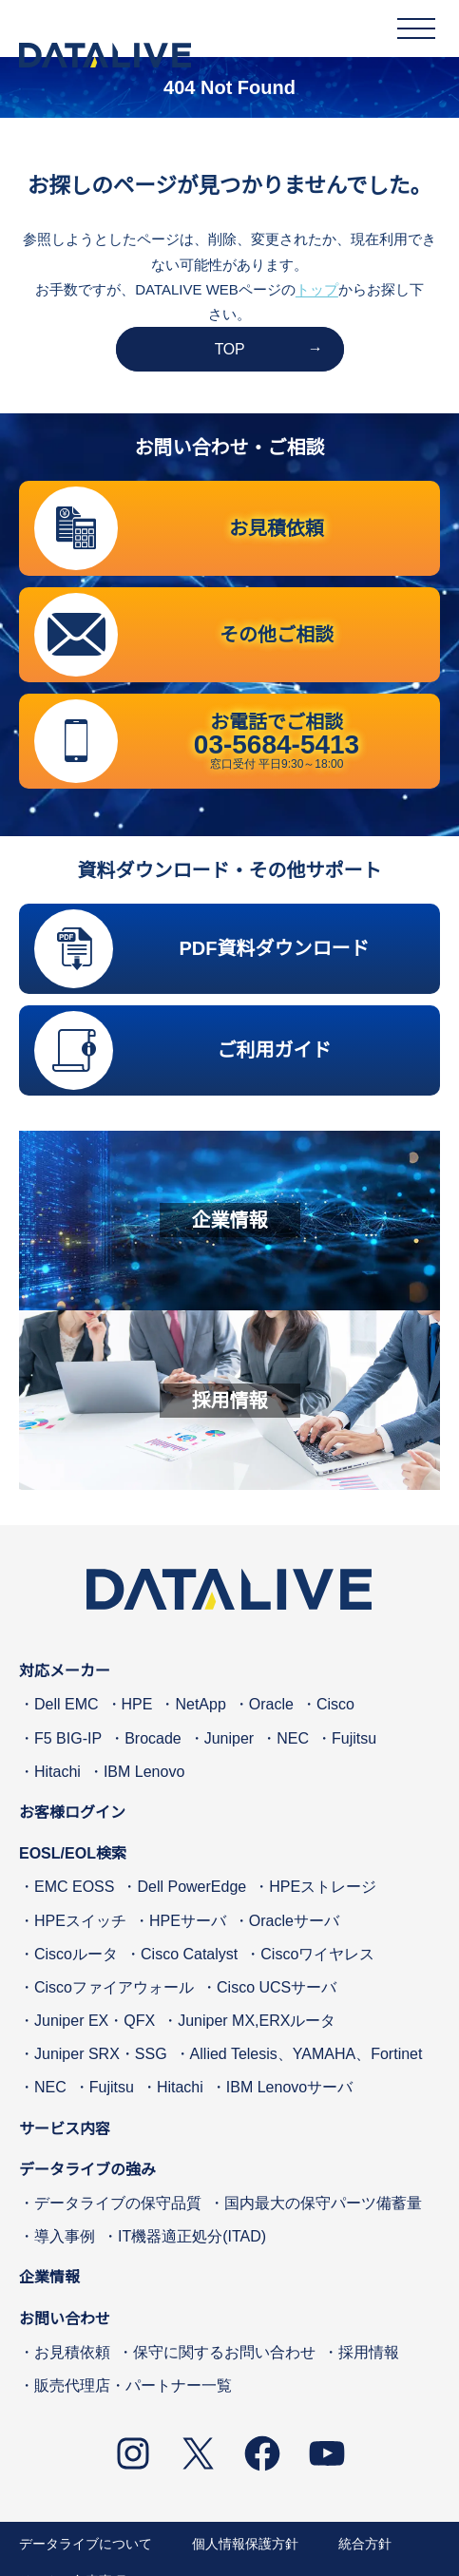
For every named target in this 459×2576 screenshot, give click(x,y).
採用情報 (368, 2352)
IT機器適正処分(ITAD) (192, 2236)
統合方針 (365, 2543)
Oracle (271, 1705)
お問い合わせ (64, 2319)
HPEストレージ (322, 1887)
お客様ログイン (72, 1812)
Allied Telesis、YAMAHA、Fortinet (306, 2054)
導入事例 (64, 2236)
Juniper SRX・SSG (100, 2054)
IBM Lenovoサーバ (289, 2088)
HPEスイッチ (80, 1921)
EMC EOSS (74, 1887)
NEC (293, 1738)
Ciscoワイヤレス (317, 1954)
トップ (317, 289)
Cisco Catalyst (189, 1954)
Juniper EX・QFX (94, 2021)
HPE (137, 1705)
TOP (230, 349)
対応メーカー (64, 1671)
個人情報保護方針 (245, 2543)
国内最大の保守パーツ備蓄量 (323, 2203)
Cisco (335, 1705)
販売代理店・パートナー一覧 (133, 2385)
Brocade (153, 1738)
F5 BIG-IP (68, 1738)
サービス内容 (64, 2129)
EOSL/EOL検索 (72, 1853)
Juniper (229, 1738)
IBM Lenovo (144, 1772)
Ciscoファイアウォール (114, 1987)
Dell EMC (66, 1705)
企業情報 (49, 2278)
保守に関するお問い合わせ (224, 2352)
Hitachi (57, 1772)
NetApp (200, 1705)
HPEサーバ (187, 1921)
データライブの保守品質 (117, 2203)
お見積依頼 (72, 2352)
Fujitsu (354, 1738)
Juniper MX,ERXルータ (256, 2021)
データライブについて (85, 2543)
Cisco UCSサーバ (276, 1987)
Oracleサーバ (294, 1921)
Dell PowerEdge (191, 1887)
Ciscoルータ (76, 1954)
